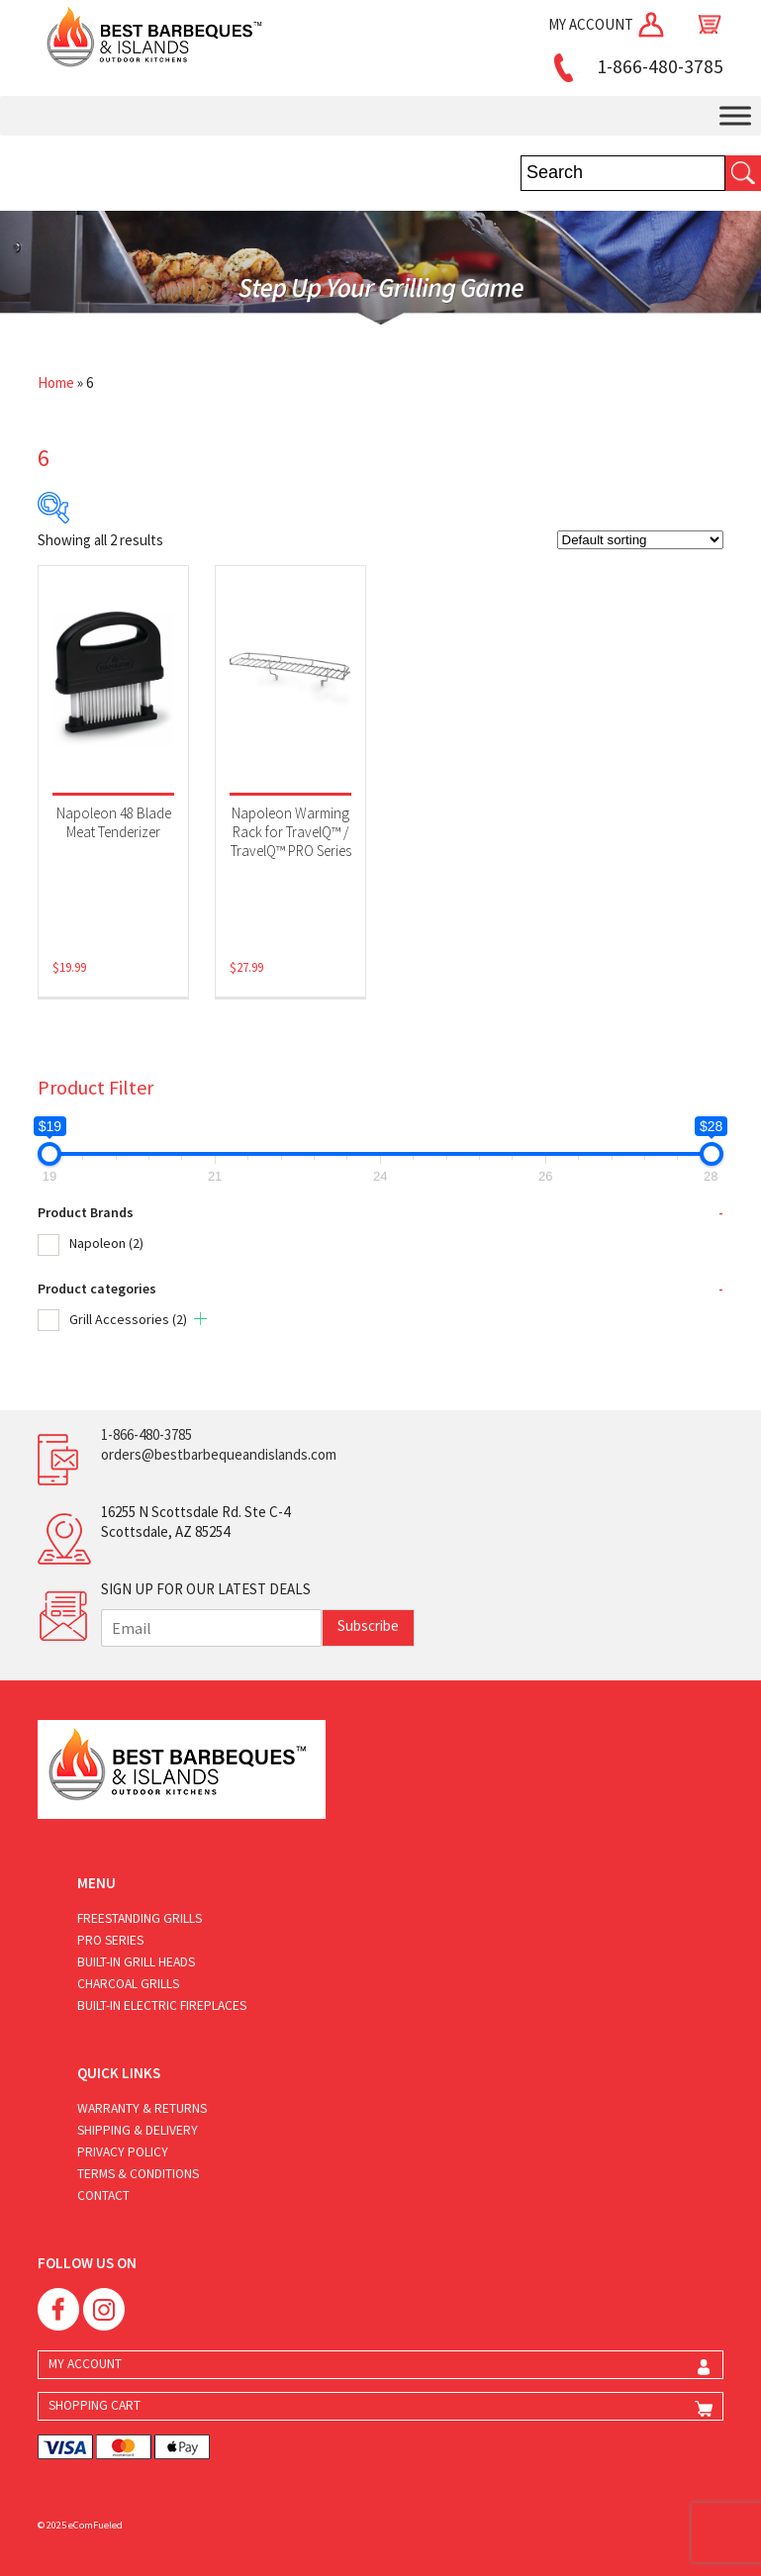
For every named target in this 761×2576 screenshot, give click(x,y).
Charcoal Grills (128, 1983)
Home (56, 382)
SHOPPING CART (94, 2405)
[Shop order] (640, 539)
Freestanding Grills (139, 1918)
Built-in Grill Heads (136, 1962)
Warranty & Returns (142, 2108)
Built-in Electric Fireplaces (161, 2005)
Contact (103, 2195)
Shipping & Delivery (137, 2130)
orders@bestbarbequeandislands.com (218, 1454)
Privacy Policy (122, 2152)
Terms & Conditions (138, 2173)
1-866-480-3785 (635, 66)
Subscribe (368, 1625)
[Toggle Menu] (735, 116)
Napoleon (106, 1243)
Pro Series (110, 1940)
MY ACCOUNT (607, 24)
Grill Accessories (128, 1319)
